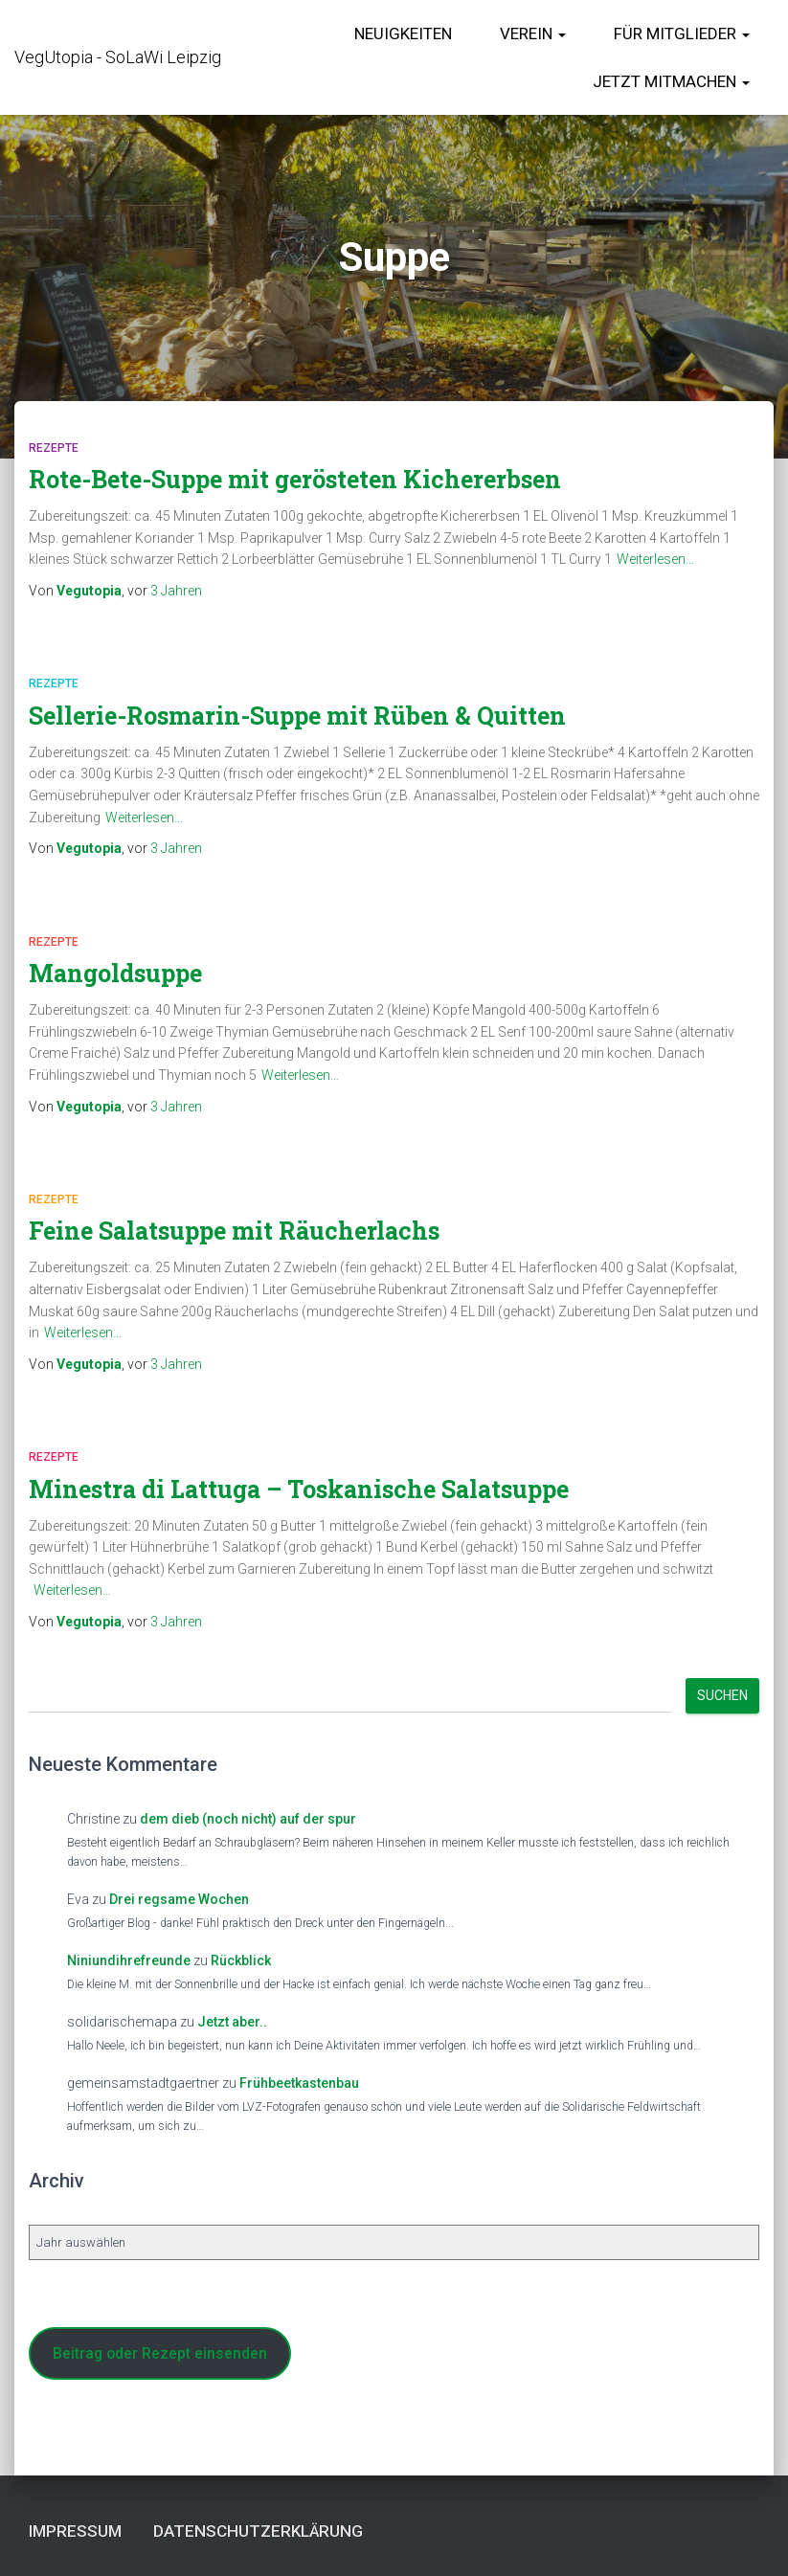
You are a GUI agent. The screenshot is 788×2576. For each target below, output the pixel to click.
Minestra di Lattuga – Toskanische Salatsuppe (299, 1489)
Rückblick (241, 1960)
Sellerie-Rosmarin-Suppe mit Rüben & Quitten (297, 715)
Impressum (75, 2531)
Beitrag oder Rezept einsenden (160, 2353)
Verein (533, 33)
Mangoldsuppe (115, 973)
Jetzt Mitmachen (671, 81)
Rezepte (54, 448)
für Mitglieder (682, 33)
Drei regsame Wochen (179, 1899)
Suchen (722, 1695)
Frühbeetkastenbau (299, 2083)
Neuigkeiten (403, 33)
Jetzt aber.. (232, 2021)
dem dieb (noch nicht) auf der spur (248, 1818)
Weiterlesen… (655, 559)
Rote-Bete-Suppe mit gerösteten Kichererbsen (295, 479)
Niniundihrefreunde (129, 1960)
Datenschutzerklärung (258, 2531)
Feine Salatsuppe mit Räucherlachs (234, 1230)
